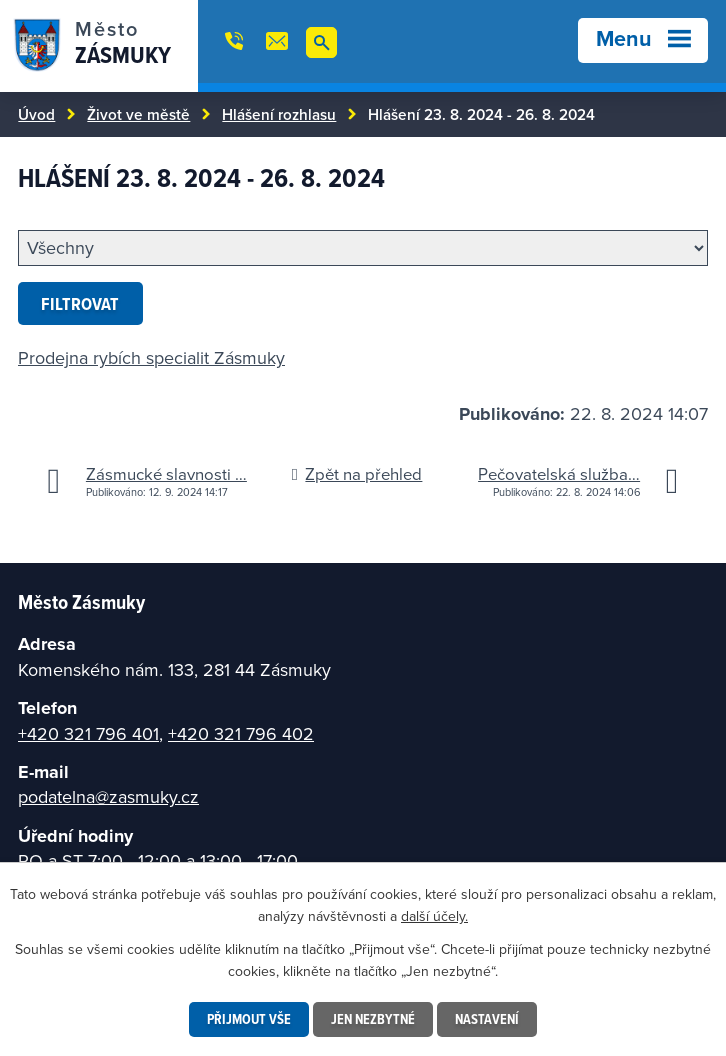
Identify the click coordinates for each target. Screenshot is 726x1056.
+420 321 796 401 (88, 733)
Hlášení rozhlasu (279, 114)
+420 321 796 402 (241, 733)
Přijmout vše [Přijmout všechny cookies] (249, 1019)
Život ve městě (138, 114)
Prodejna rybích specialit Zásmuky (151, 357)
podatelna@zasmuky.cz (108, 796)
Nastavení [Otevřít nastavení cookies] (487, 1019)
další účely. (434, 916)
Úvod (36, 114)
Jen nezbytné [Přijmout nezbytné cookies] (373, 1019)
